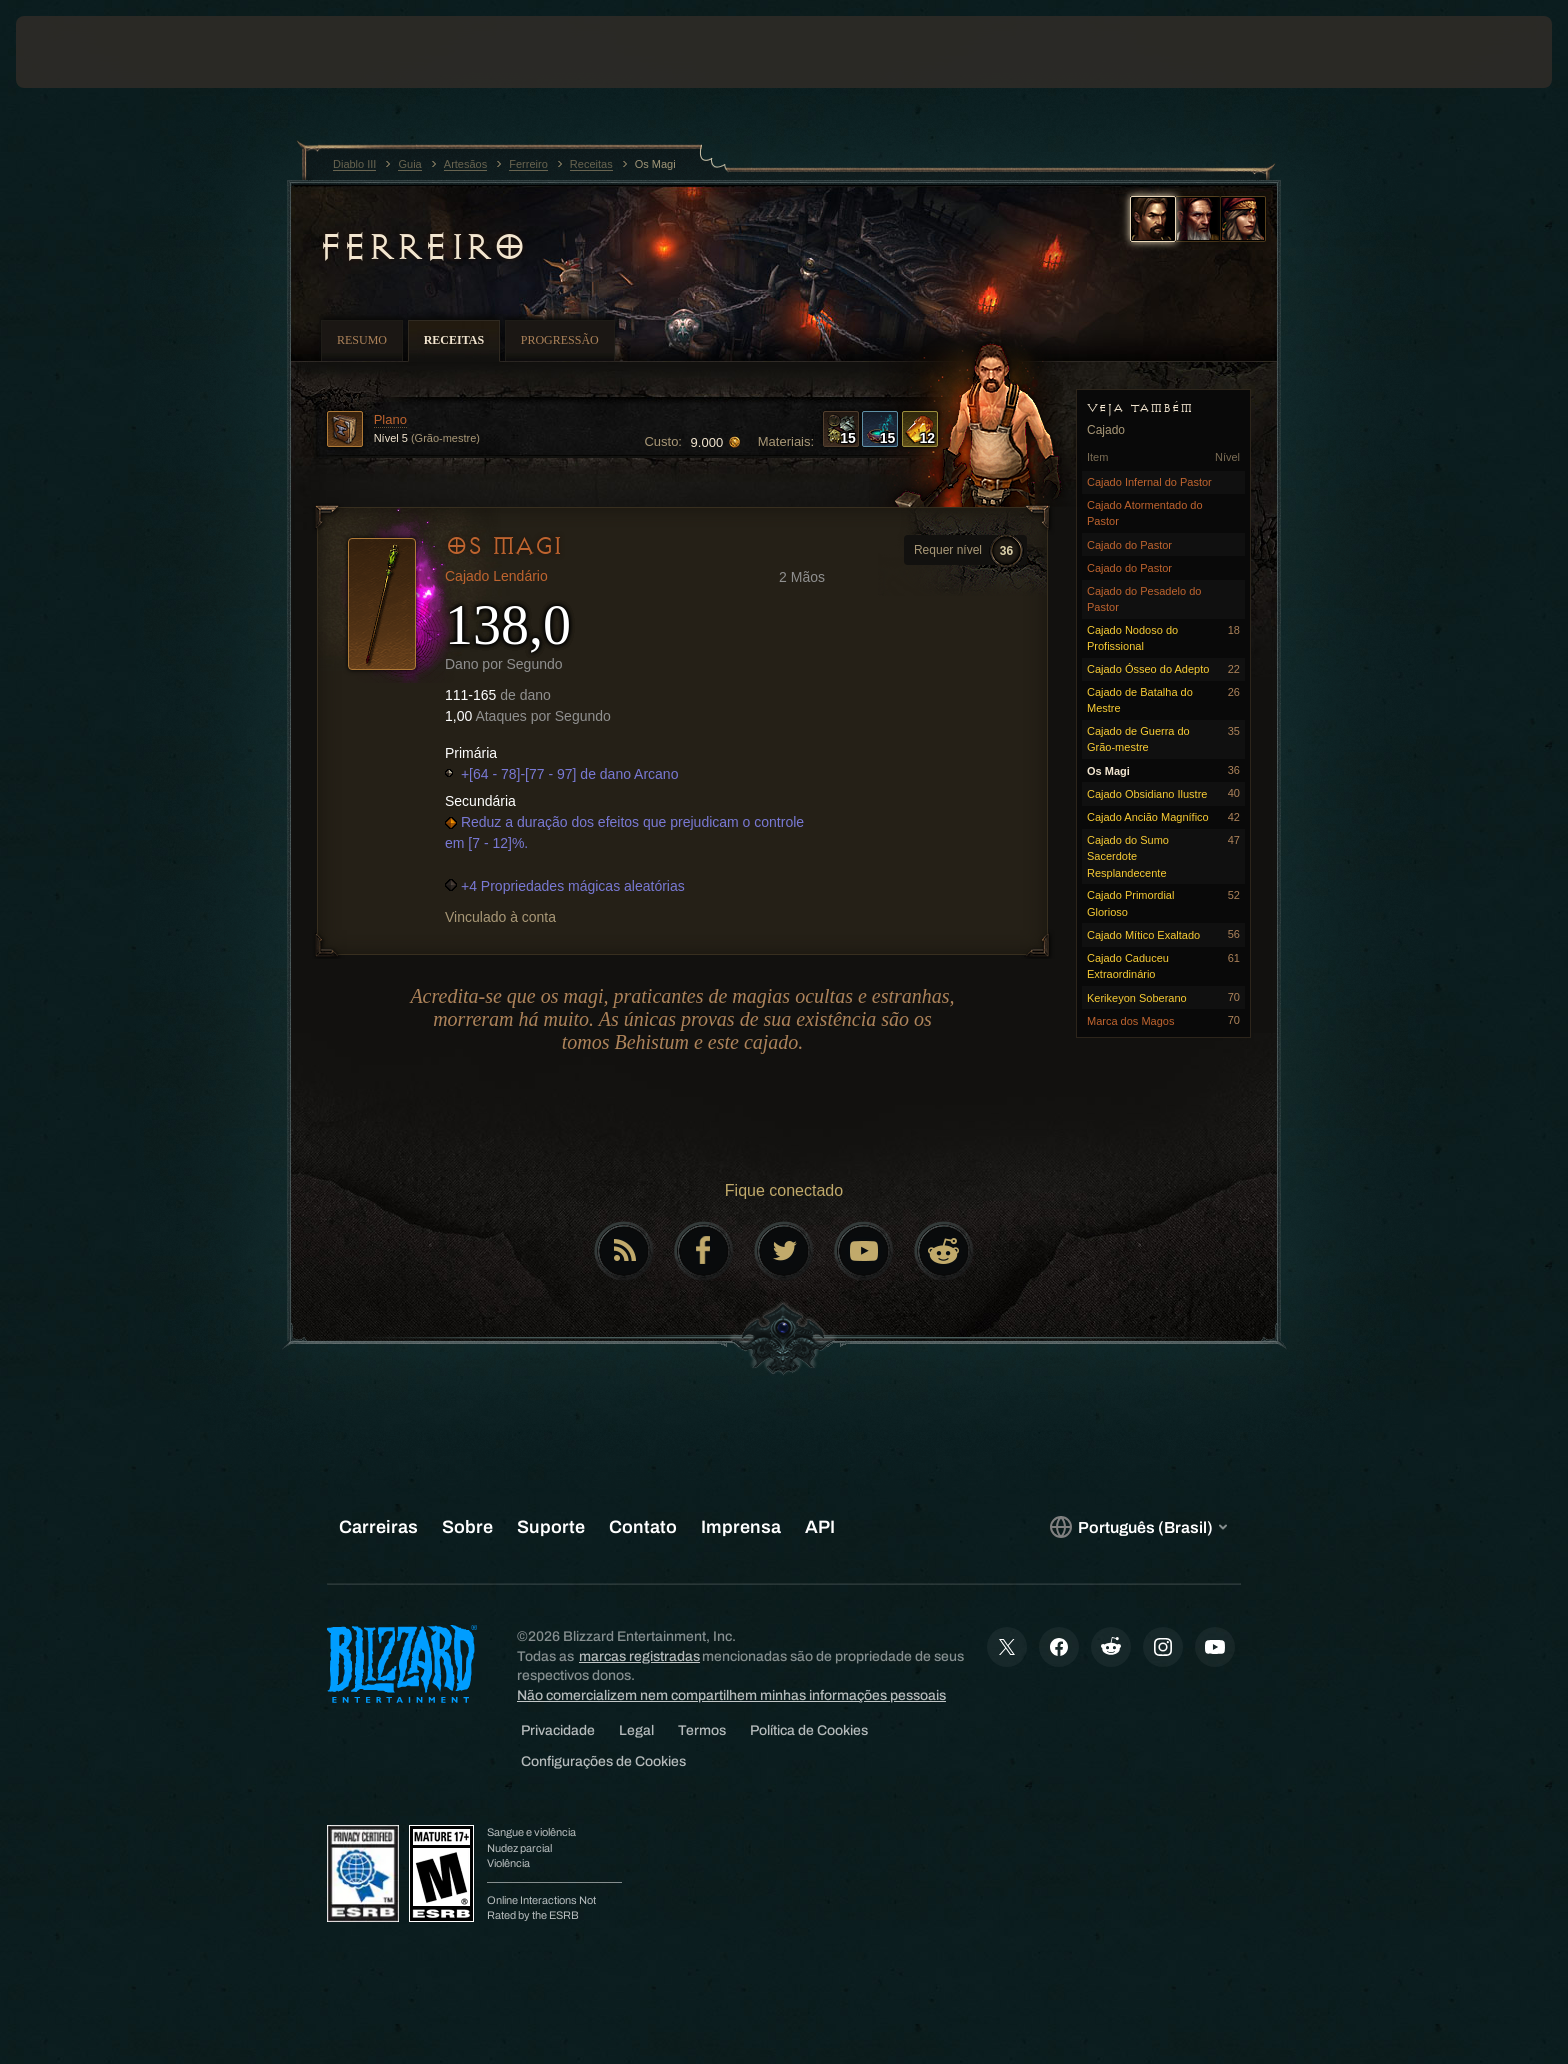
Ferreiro (421, 247)
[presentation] (90, 52)
